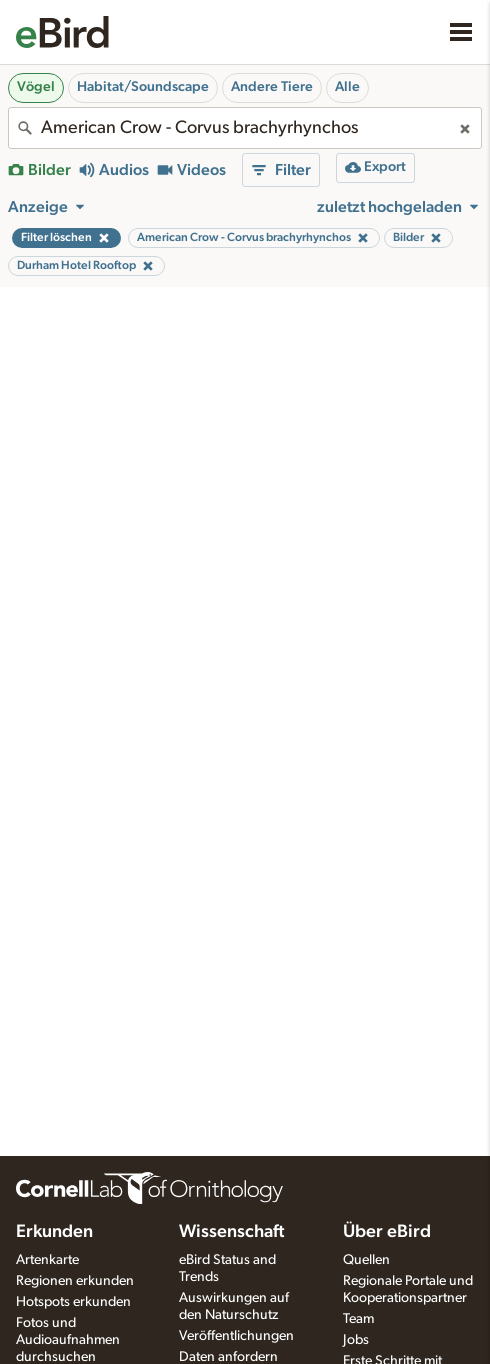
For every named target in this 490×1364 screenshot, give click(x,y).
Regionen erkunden (75, 1281)
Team (358, 1319)
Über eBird (387, 1232)
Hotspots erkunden (73, 1302)
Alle (347, 87)
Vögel (36, 87)
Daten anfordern (228, 1357)
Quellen (366, 1260)
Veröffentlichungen (236, 1336)
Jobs (356, 1340)
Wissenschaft (231, 1232)
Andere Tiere (272, 87)
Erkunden (54, 1232)
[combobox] (245, 128)
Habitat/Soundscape (143, 87)
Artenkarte (47, 1260)
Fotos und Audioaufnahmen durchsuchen (68, 1340)
